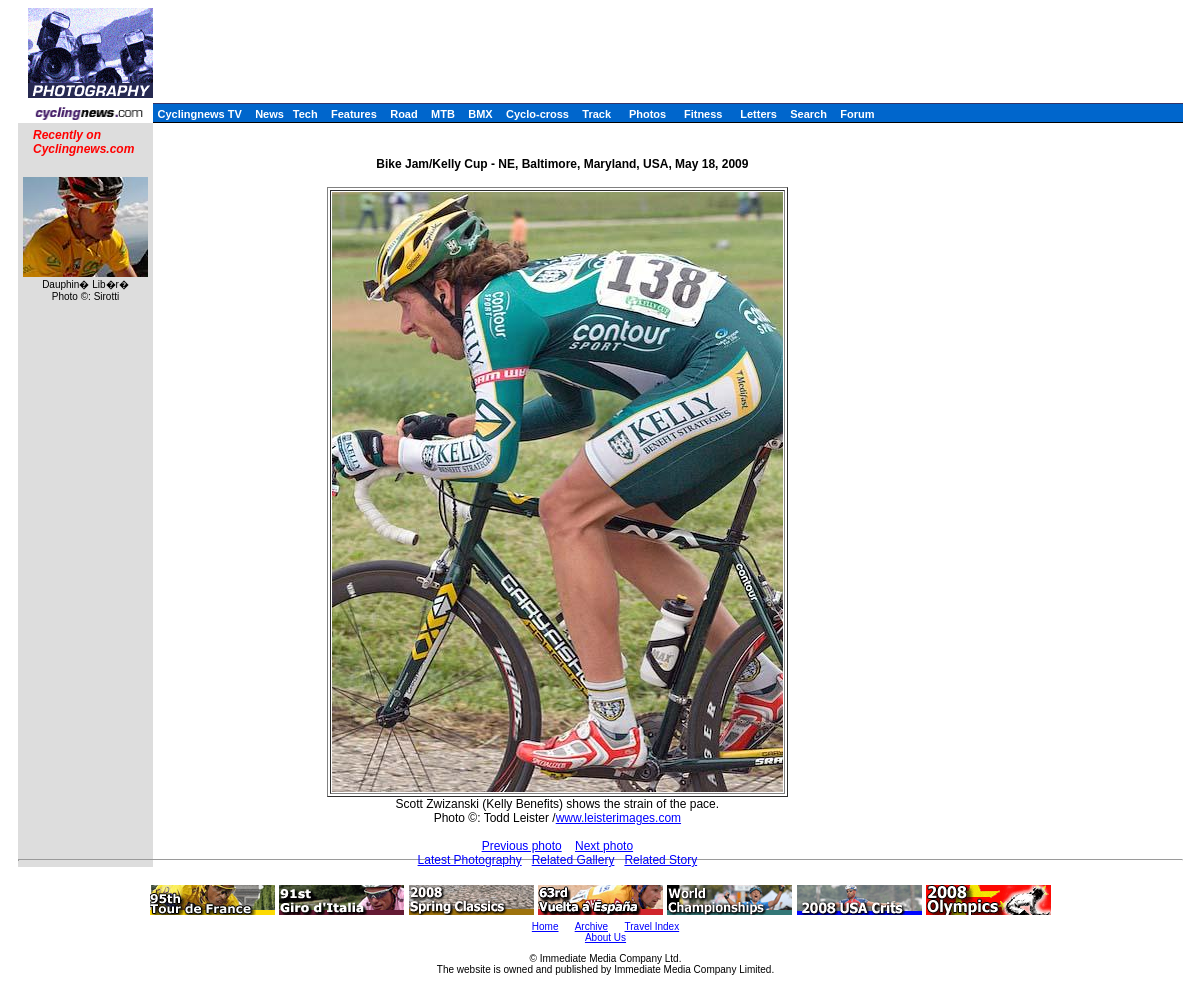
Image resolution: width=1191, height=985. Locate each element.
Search (808, 114)
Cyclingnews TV (199, 114)
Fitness (703, 114)
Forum (857, 114)
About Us (605, 937)
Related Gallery (573, 860)
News (269, 114)
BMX (480, 114)
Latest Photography (470, 860)
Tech (305, 114)
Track (596, 114)
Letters (758, 114)
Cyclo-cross (537, 114)
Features (354, 114)
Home (545, 926)
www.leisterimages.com (618, 818)
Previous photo (522, 846)
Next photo (604, 846)
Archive (591, 926)
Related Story (660, 860)
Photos (647, 114)
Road (404, 114)
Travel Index (652, 926)
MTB (443, 114)
